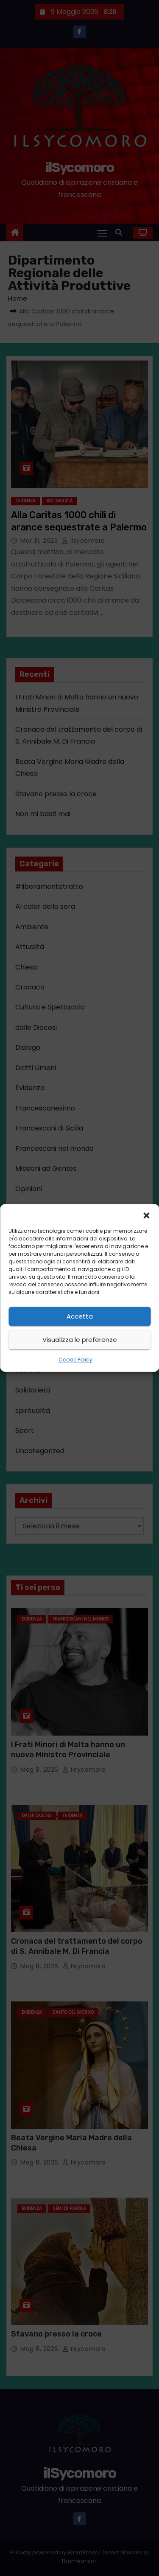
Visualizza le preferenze (79, 1339)
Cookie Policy (75, 1359)
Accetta (80, 1316)
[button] (146, 1214)
